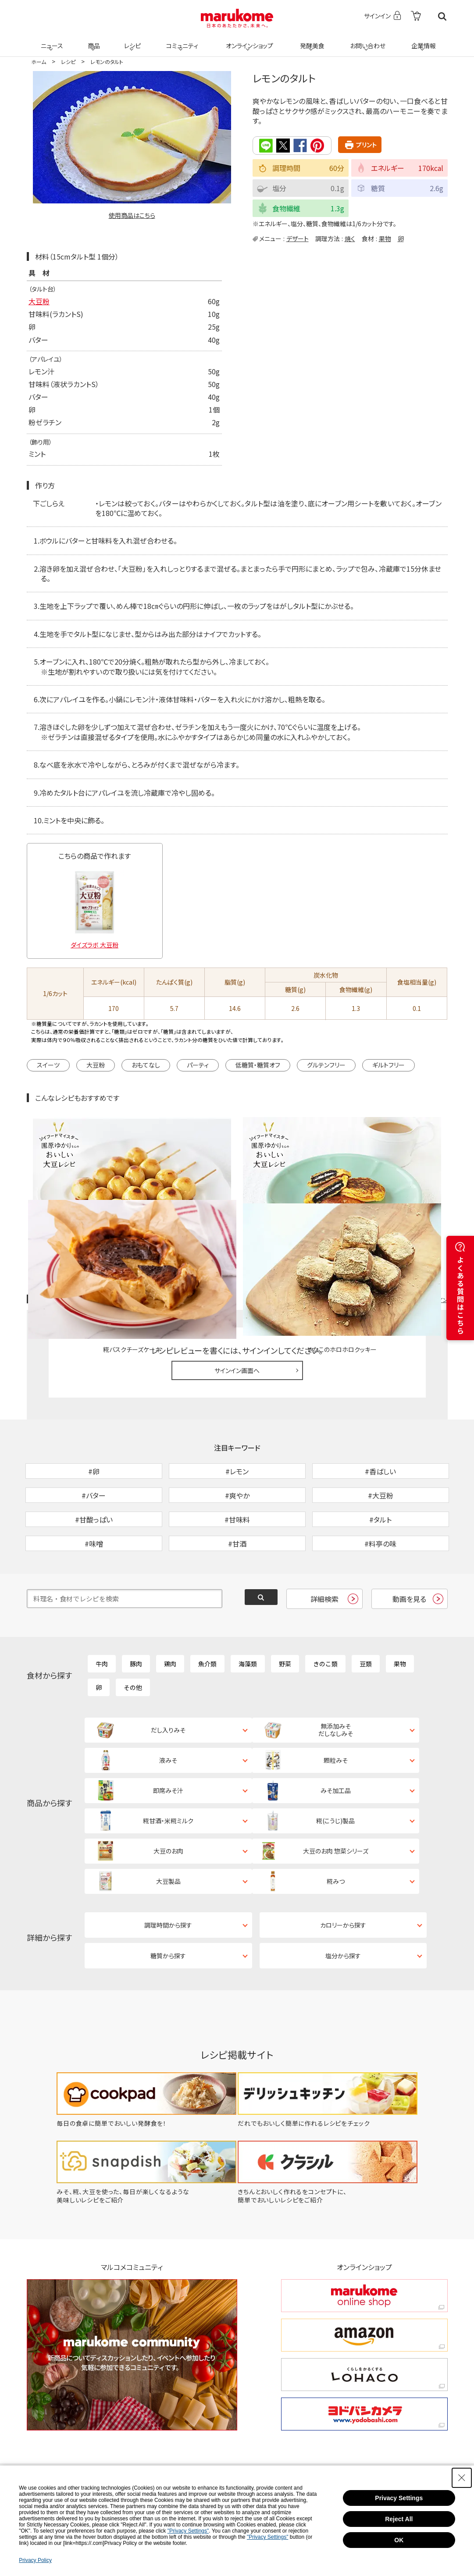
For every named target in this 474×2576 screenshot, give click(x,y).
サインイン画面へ (237, 1276)
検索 (442, 16)
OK (398, 2540)
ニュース (50, 40)
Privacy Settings (399, 2497)
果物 (385, 238)
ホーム (38, 61)
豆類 (366, 1615)
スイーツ (48, 1064)
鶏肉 (170, 1615)
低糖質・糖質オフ (257, 1064)
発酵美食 (311, 40)
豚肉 (136, 1615)
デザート (297, 238)
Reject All (399, 2519)
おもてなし (146, 1064)
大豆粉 (39, 300)
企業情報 (422, 40)
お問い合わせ (366, 40)
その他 (133, 1639)
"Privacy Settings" (188, 2531)
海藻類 (248, 1615)
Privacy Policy (35, 2560)
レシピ (131, 40)
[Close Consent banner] (461, 2477)
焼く (350, 238)
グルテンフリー (326, 1064)
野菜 (285, 1615)
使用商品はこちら (132, 215)
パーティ (198, 1064)
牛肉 (102, 1615)
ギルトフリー (388, 1064)
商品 (93, 40)
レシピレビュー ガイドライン (416, 1206)
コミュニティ (180, 40)
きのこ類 (325, 1615)
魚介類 (207, 1615)
